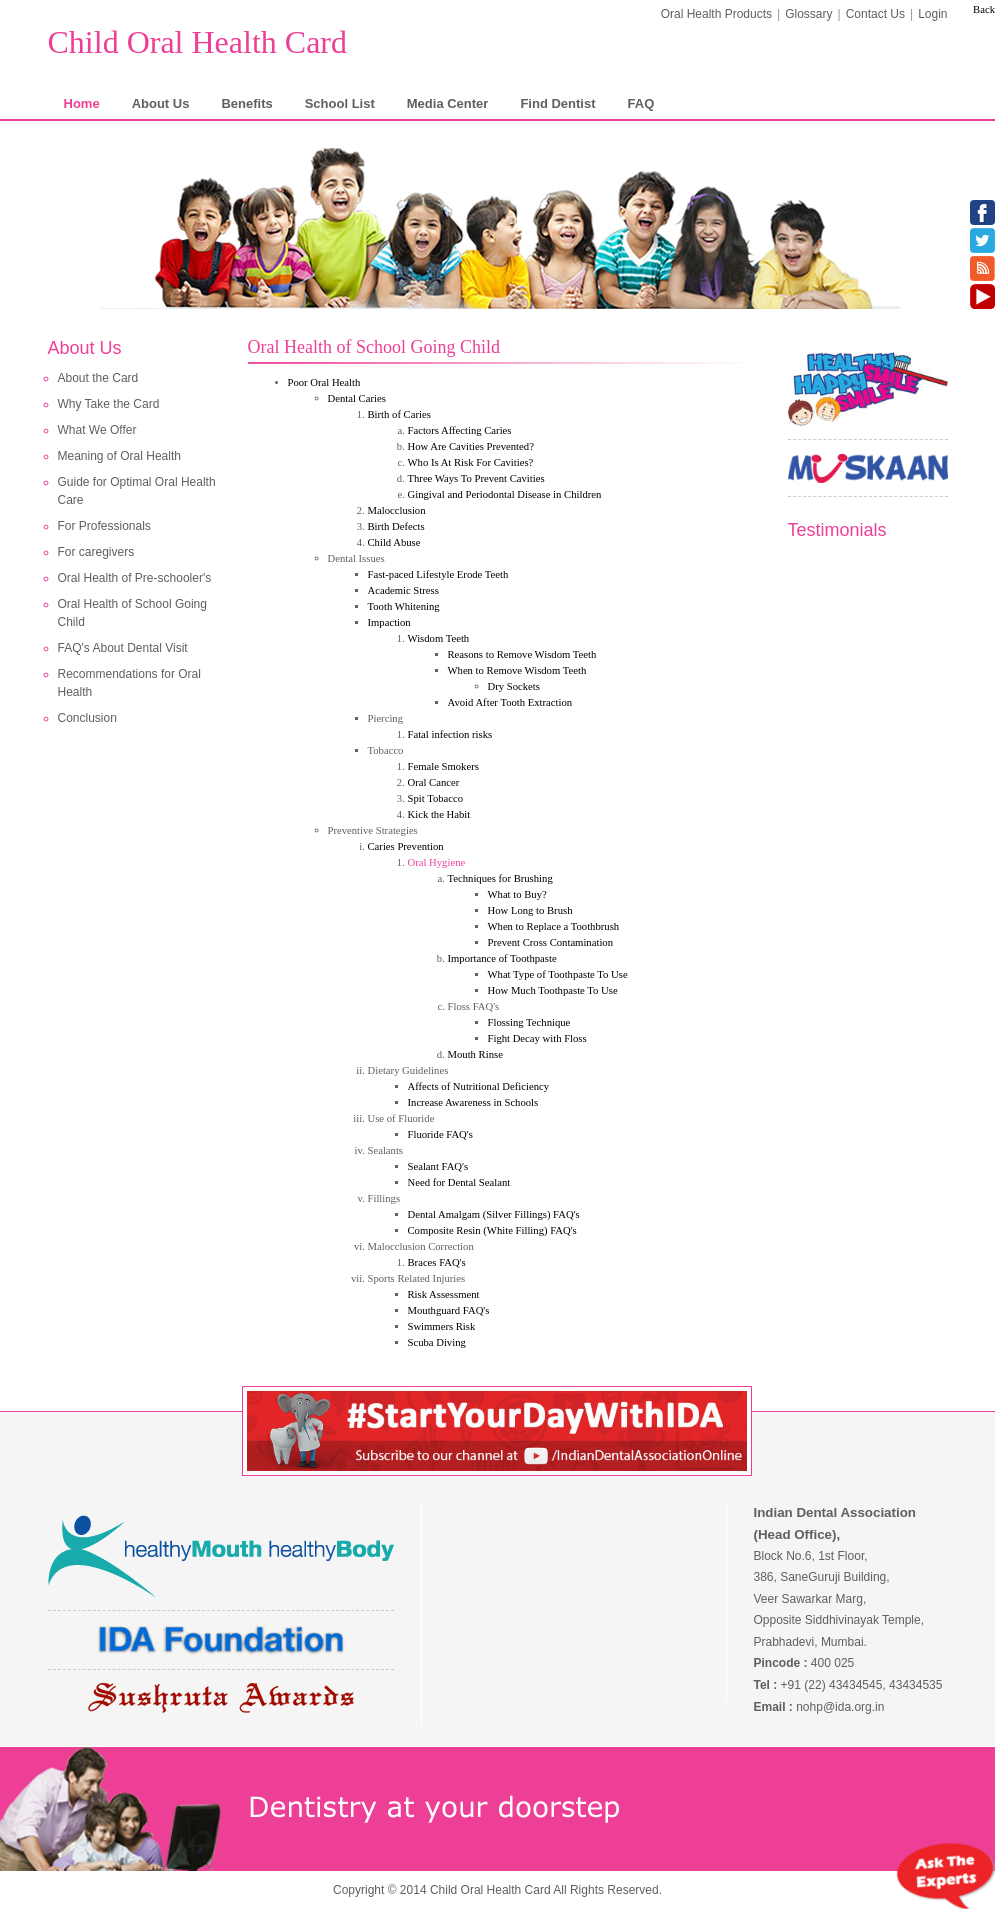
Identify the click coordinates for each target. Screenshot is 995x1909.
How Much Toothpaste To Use (553, 990)
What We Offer (97, 430)
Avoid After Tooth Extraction (510, 702)
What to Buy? (517, 894)
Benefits (246, 103)
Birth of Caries (399, 414)
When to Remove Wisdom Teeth (517, 670)
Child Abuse (394, 542)
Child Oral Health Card (197, 42)
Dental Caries (357, 398)
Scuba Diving (437, 1342)
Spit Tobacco (436, 798)
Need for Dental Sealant (459, 1182)
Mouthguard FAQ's (449, 1310)
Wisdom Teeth (439, 638)
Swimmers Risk (442, 1326)
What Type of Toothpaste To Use (558, 974)
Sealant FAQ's (438, 1166)
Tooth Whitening (404, 606)
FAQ (641, 103)
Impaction (389, 622)
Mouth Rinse (475, 1054)
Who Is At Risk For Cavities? (471, 462)
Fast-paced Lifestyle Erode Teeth (438, 574)
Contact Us (875, 14)
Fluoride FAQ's (440, 1134)
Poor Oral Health (324, 382)
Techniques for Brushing (500, 878)
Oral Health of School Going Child (132, 613)
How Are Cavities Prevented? (471, 446)
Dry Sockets (514, 686)
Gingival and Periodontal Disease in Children (505, 494)
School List (340, 103)
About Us (161, 103)
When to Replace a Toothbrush (554, 926)
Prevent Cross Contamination (551, 942)
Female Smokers (443, 766)
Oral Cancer (434, 782)
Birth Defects (396, 526)
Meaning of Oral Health (119, 456)
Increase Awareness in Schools (473, 1102)
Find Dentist (557, 103)
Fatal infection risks (450, 734)
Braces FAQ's (437, 1262)
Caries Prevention (406, 846)
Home (82, 103)
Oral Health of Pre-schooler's (135, 578)
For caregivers (96, 552)
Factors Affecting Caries (460, 430)
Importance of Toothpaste (502, 958)
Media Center (448, 103)
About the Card (98, 378)
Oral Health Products (716, 14)
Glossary (808, 14)
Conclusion (87, 718)
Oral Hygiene (437, 862)
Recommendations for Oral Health (129, 683)
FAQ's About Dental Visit (123, 648)
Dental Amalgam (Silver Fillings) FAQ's (494, 1214)
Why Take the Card (109, 404)
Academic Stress (403, 590)
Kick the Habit (439, 814)
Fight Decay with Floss (537, 1038)
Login (932, 14)
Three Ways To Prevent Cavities (476, 478)
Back (984, 9)
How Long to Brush (530, 910)
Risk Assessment (444, 1294)
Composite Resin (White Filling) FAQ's (492, 1230)
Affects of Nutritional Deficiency (479, 1086)
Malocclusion (397, 510)
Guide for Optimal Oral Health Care (137, 491)
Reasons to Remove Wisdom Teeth (522, 654)
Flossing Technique (529, 1022)
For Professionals (104, 526)
